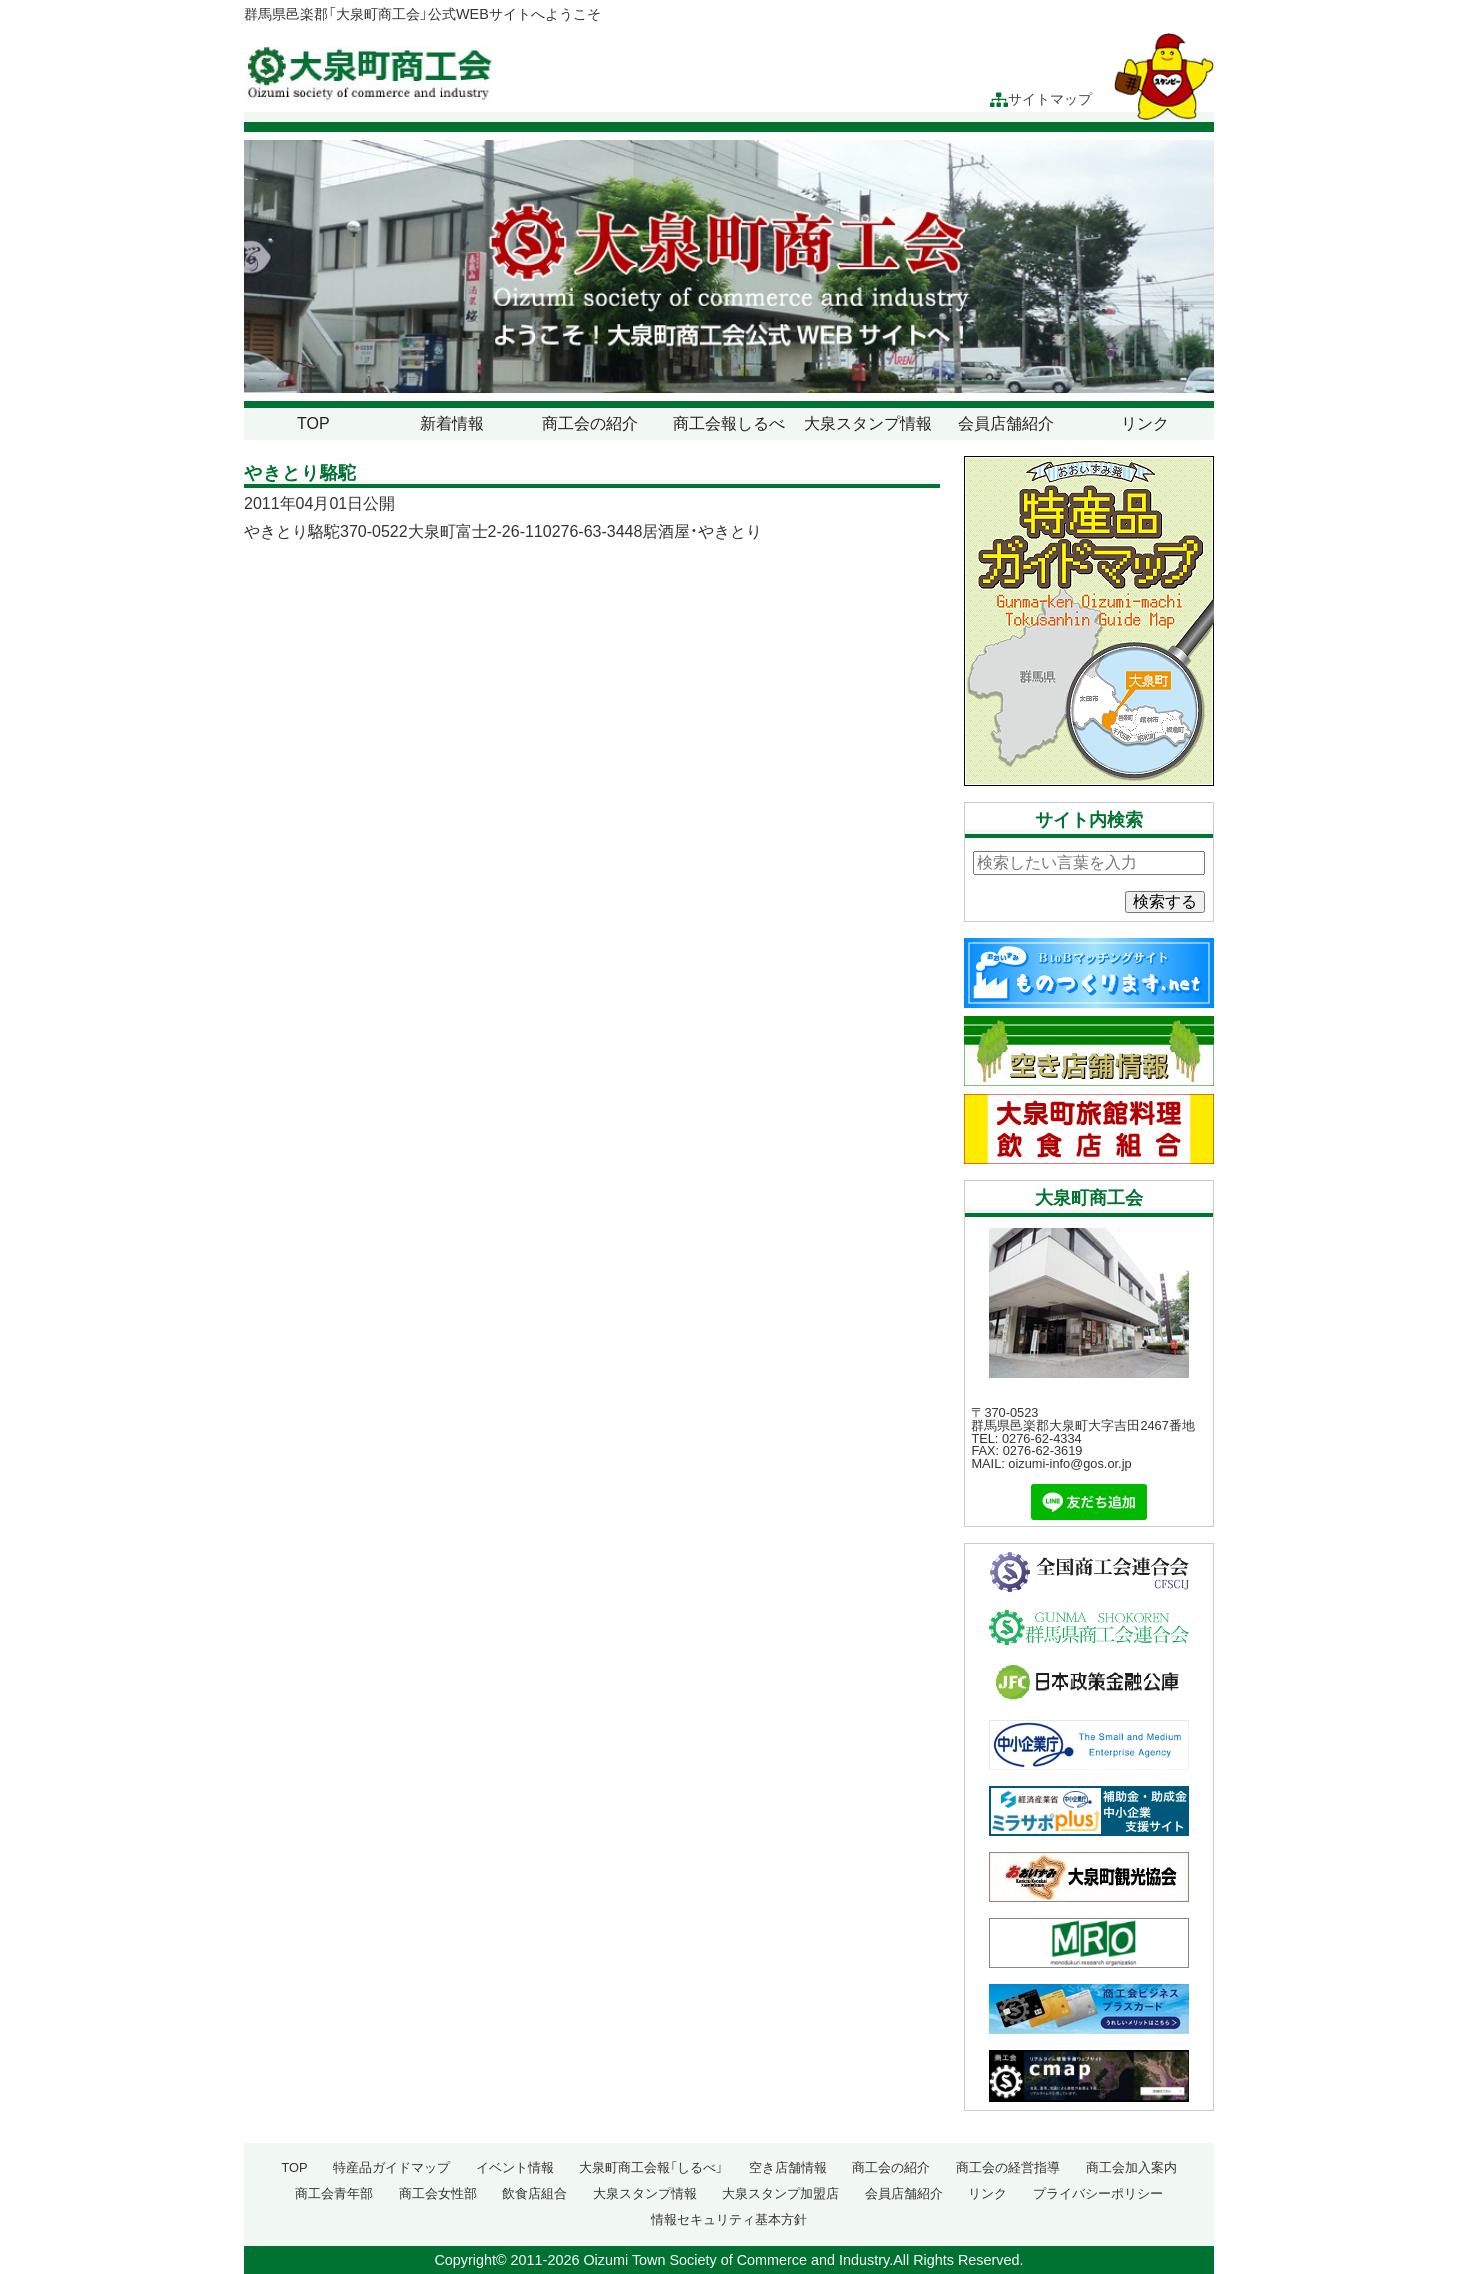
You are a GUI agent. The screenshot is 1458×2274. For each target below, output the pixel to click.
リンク (1145, 423)
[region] (729, 266)
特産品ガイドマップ (391, 2167)
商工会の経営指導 (1008, 2167)
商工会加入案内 (1131, 2167)
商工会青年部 (334, 2193)
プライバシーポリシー (1098, 2193)
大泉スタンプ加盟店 (780, 2193)
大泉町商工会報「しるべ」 (651, 2167)
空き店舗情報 (788, 2167)
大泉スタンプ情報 (868, 423)
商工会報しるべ (729, 423)
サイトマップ (1041, 99)
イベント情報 (515, 2167)
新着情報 (452, 423)
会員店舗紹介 (1006, 423)
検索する (1165, 901)
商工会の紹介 (590, 423)
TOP (313, 423)
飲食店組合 (534, 2193)
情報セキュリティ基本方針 (729, 2219)
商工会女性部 (438, 2193)
